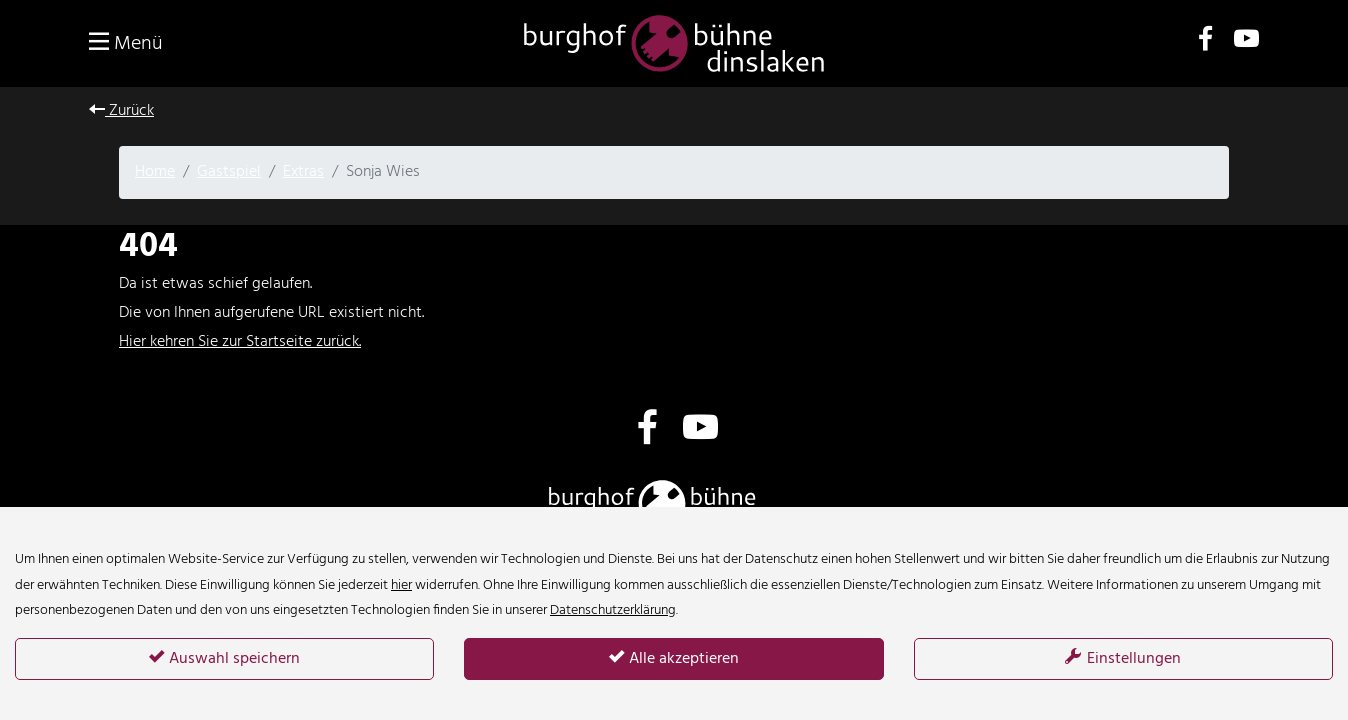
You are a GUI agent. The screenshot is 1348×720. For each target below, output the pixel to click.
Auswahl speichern (224, 659)
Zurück (121, 111)
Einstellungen (1123, 659)
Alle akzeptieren (674, 659)
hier (401, 585)
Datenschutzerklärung (613, 610)
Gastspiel (229, 172)
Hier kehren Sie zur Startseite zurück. (240, 342)
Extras (303, 172)
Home (155, 172)
